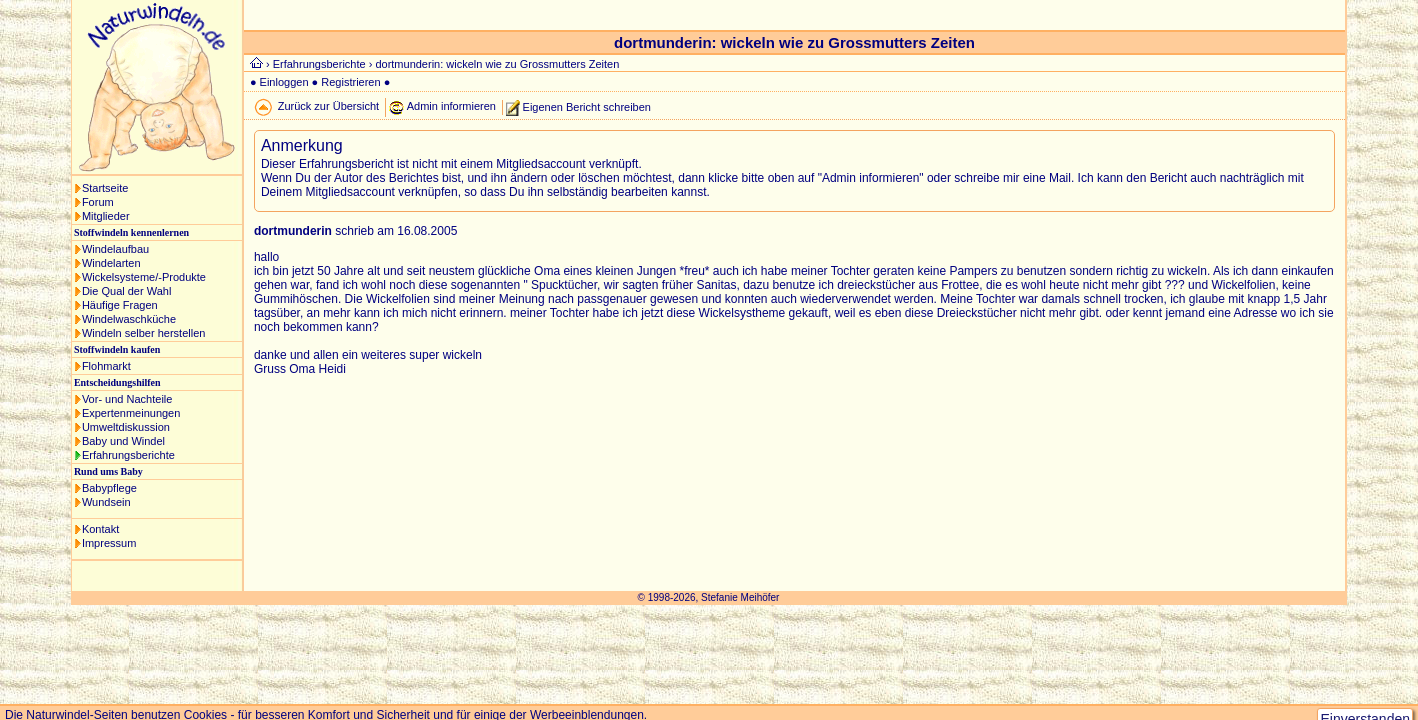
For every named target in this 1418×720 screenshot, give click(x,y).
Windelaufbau (115, 249)
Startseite (105, 188)
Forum (98, 202)
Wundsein (106, 502)
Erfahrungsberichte (128, 455)
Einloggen (284, 82)
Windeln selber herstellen (144, 333)
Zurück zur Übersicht (328, 106)
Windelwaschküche (129, 319)
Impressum (109, 543)
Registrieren (350, 82)
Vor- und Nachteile (127, 399)
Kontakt (100, 529)
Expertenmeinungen (131, 413)
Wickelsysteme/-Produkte (144, 277)
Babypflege (109, 488)
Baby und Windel (123, 441)
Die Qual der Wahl (126, 291)
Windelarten (111, 263)
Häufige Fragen (120, 305)
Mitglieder (106, 216)
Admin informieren (451, 106)
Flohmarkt (106, 366)
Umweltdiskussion (126, 427)
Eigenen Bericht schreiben (587, 106)
